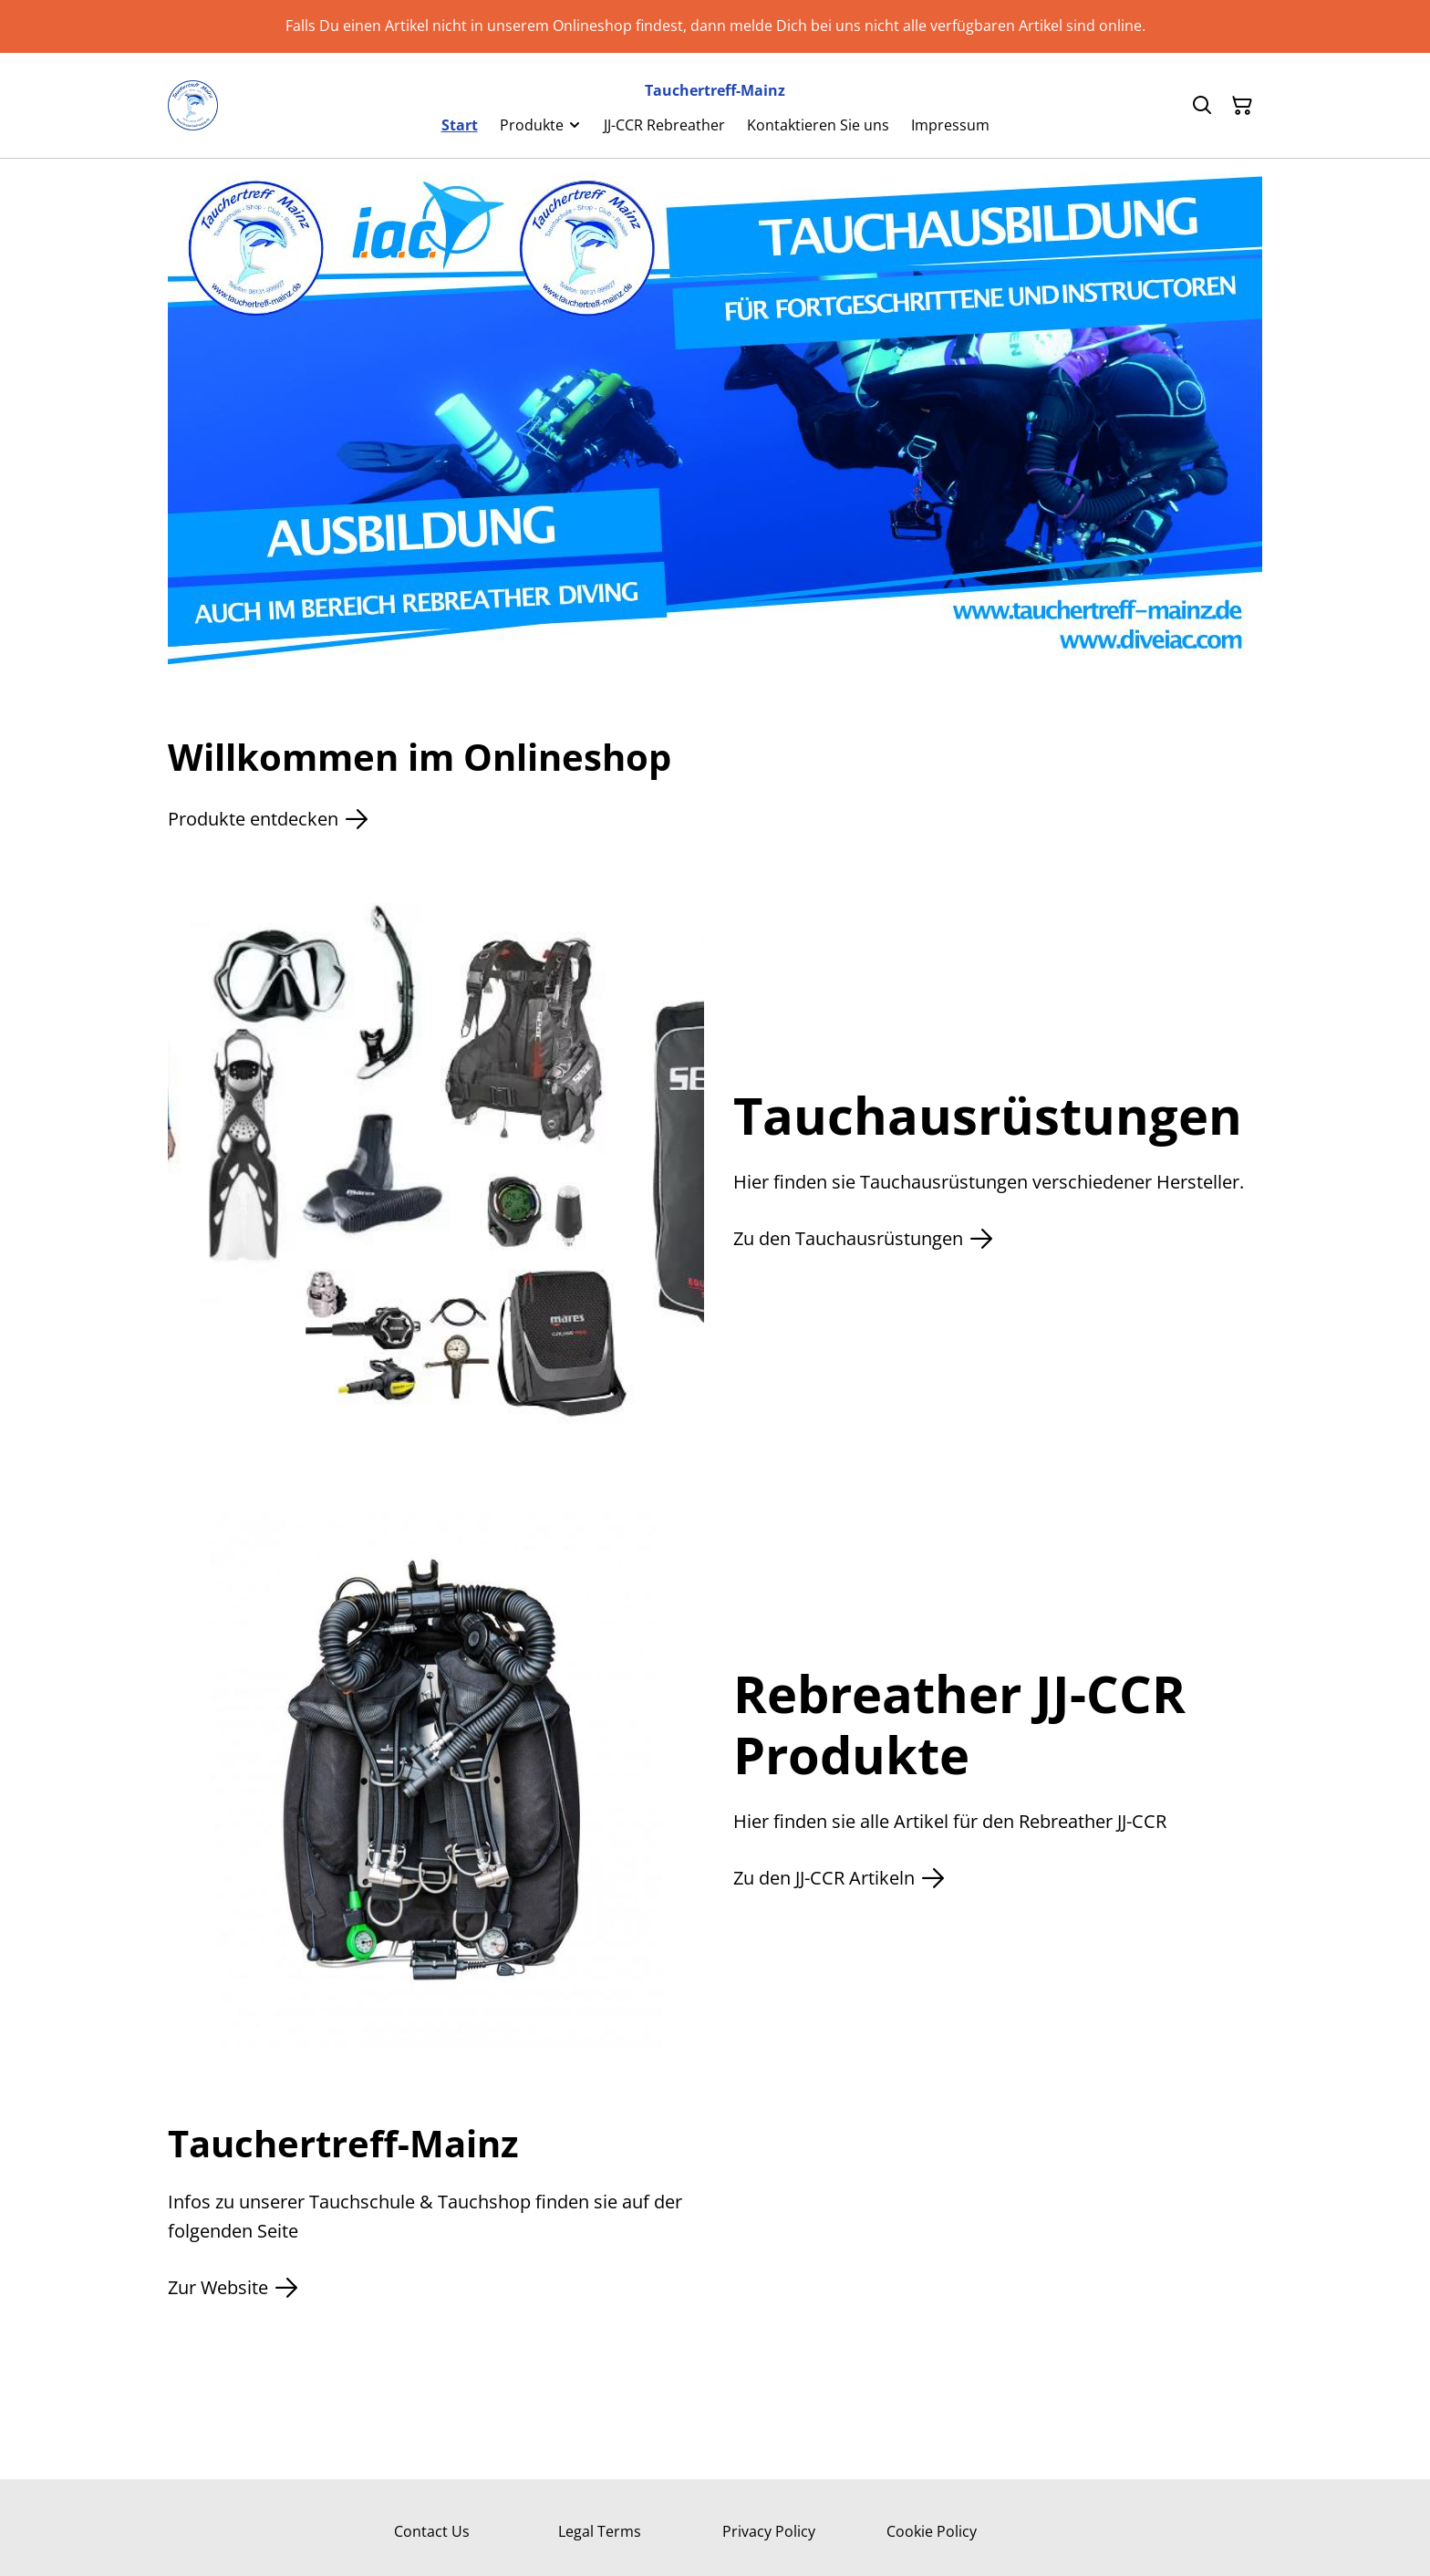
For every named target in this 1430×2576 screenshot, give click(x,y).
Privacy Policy (768, 2531)
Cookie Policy (931, 2531)
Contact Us (432, 2531)
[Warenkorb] (1242, 106)
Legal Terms (599, 2531)
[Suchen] (1202, 106)
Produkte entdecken (268, 819)
